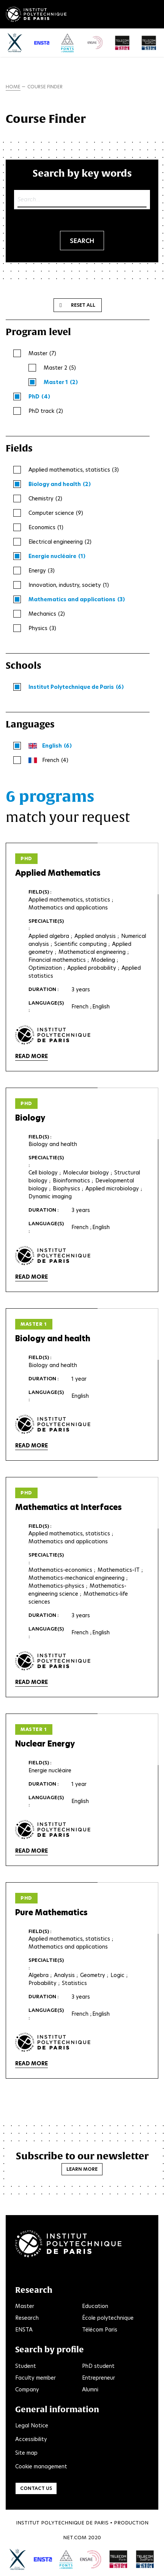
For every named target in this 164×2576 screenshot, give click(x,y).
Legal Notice (31, 2425)
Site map (26, 2453)
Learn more (82, 2169)
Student (25, 2366)
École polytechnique (108, 2318)
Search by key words (82, 173)
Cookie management (41, 2466)
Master (24, 2306)
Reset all (83, 305)
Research (27, 2318)
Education (95, 2306)
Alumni (90, 2389)
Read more (31, 1056)
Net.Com (75, 2537)
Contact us (36, 2488)
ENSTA (24, 2329)
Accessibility (31, 2439)
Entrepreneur (98, 2378)
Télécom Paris (99, 2329)
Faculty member (35, 2378)
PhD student (98, 2366)
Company (27, 2389)
